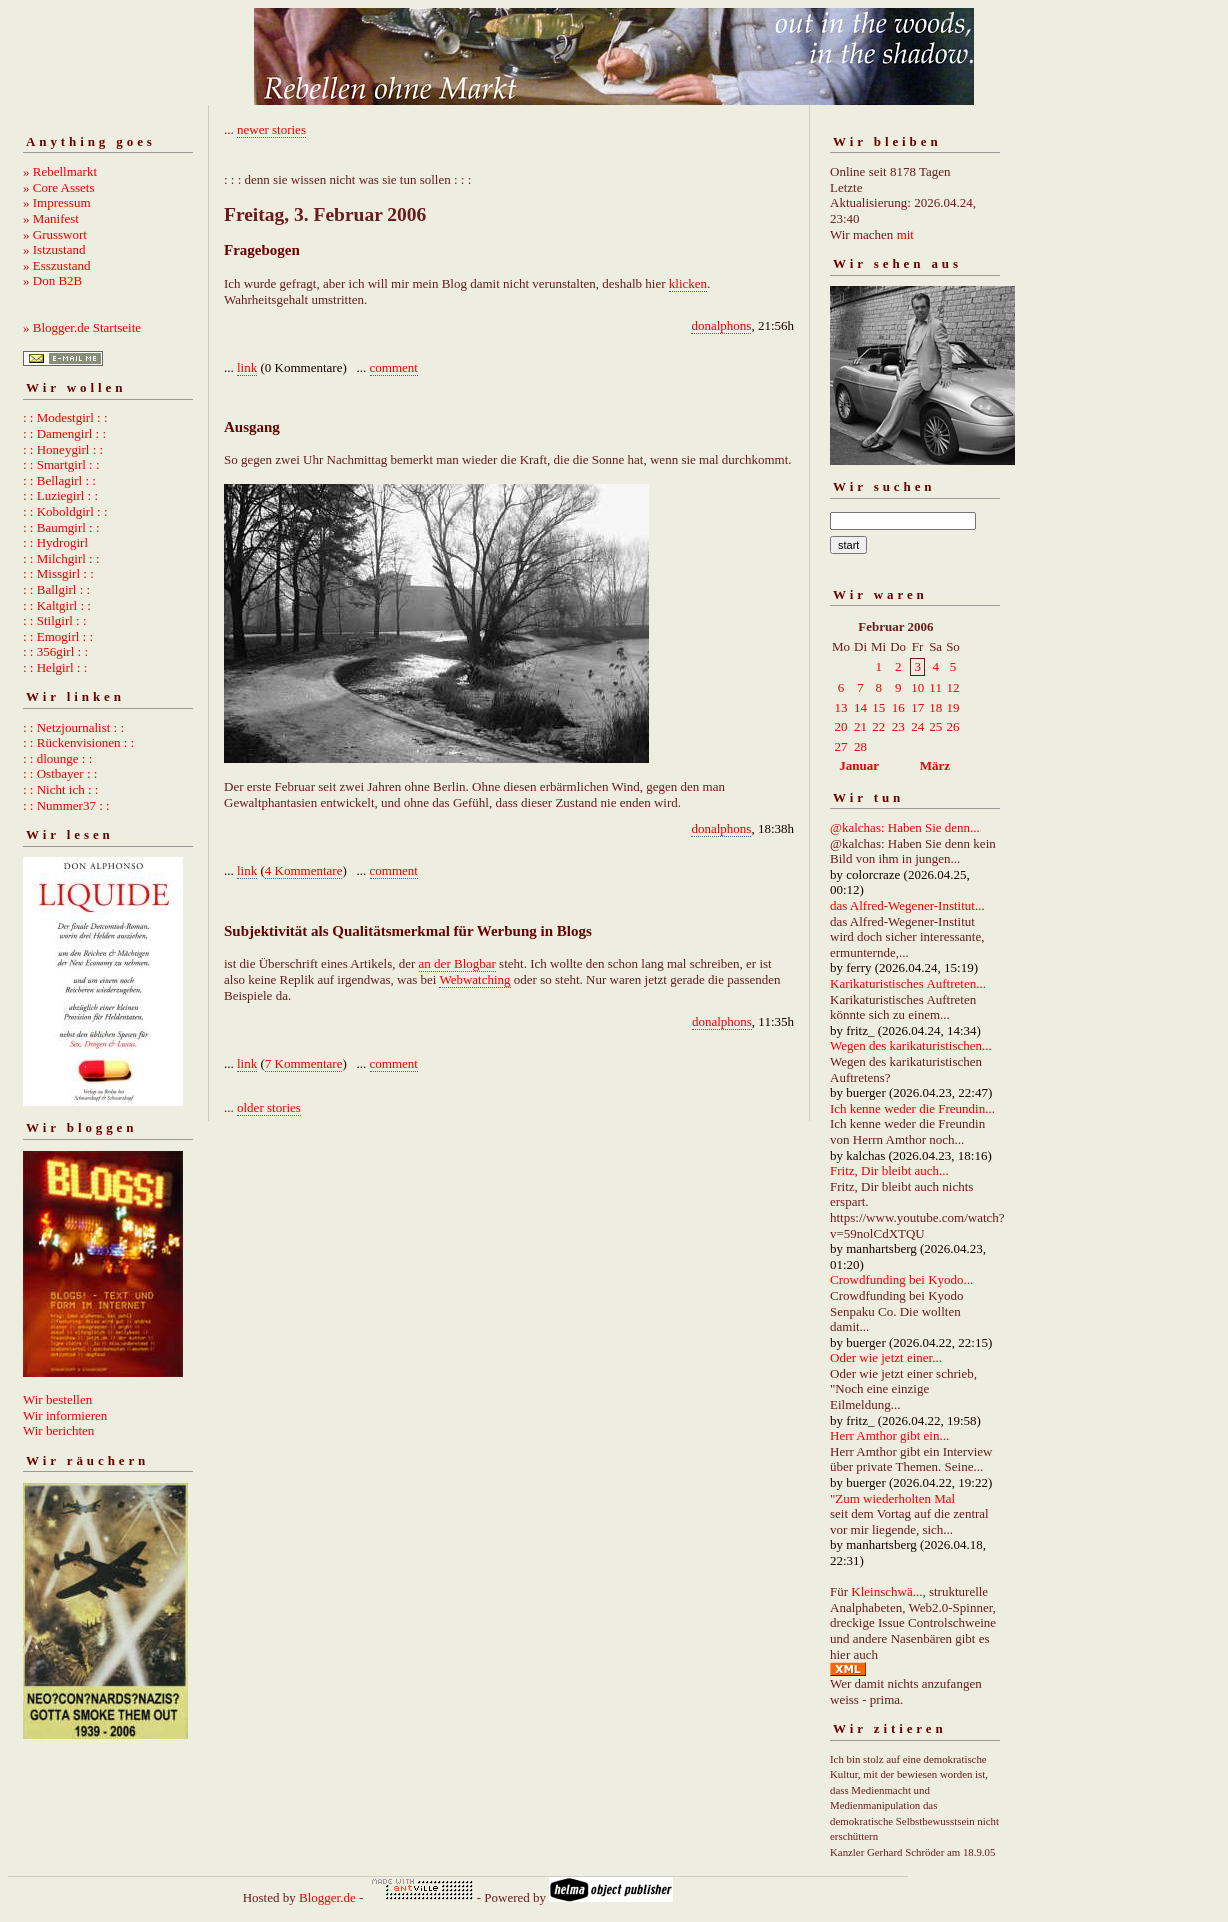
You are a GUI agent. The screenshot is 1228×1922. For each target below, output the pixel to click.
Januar (859, 765)
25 (935, 726)
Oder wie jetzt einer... (886, 1357)
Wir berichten (58, 1430)
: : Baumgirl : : (61, 527)
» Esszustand (57, 265)
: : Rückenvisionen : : (78, 742)
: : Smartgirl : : (61, 464)
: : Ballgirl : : (56, 589)
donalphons (721, 325)
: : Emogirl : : (58, 636)
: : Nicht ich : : (60, 789)
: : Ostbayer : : (60, 773)
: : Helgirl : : (55, 667)
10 (917, 687)
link (247, 367)
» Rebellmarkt (60, 171)
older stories (269, 1107)
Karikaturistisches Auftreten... (908, 983)
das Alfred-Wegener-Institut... (907, 905)
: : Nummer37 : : (66, 805)
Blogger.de (327, 1897)
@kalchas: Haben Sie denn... (905, 827)
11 (935, 687)
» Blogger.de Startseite (82, 327)
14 (860, 707)
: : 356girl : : (55, 651)
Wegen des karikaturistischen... (911, 1045)
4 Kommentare (304, 870)
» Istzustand (54, 249)
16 (898, 707)
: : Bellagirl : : (59, 480)
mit (905, 234)
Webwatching (474, 979)
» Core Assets (59, 187)
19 (952, 707)
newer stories (271, 129)
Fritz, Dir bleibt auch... (889, 1170)
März (935, 765)
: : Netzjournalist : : (73, 727)
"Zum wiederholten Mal (892, 1498)
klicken (688, 283)
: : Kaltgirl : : (57, 605)
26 (952, 726)
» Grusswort (55, 234)
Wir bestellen (57, 1399)
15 (878, 707)
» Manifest (51, 218)
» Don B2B (52, 280)
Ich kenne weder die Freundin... (912, 1108)
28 (860, 746)
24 (917, 726)
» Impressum (57, 202)
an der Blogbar (457, 963)
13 (841, 707)
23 (898, 726)
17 (917, 707)
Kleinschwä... (886, 1591)
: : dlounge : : (57, 758)
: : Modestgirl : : (65, 417)
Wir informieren (65, 1415)
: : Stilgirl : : (55, 620)
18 (935, 707)
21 (860, 726)
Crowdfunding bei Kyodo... (901, 1279)
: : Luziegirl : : (60, 495)
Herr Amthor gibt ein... (889, 1435)
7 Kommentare (304, 1063)
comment (394, 367)
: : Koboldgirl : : (65, 511)
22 (878, 726)
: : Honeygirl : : (63, 449)
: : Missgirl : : (58, 573)
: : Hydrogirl (55, 542)
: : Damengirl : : (64, 433)
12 (952, 687)
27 (841, 746)
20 (841, 726)
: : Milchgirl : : (61, 558)
